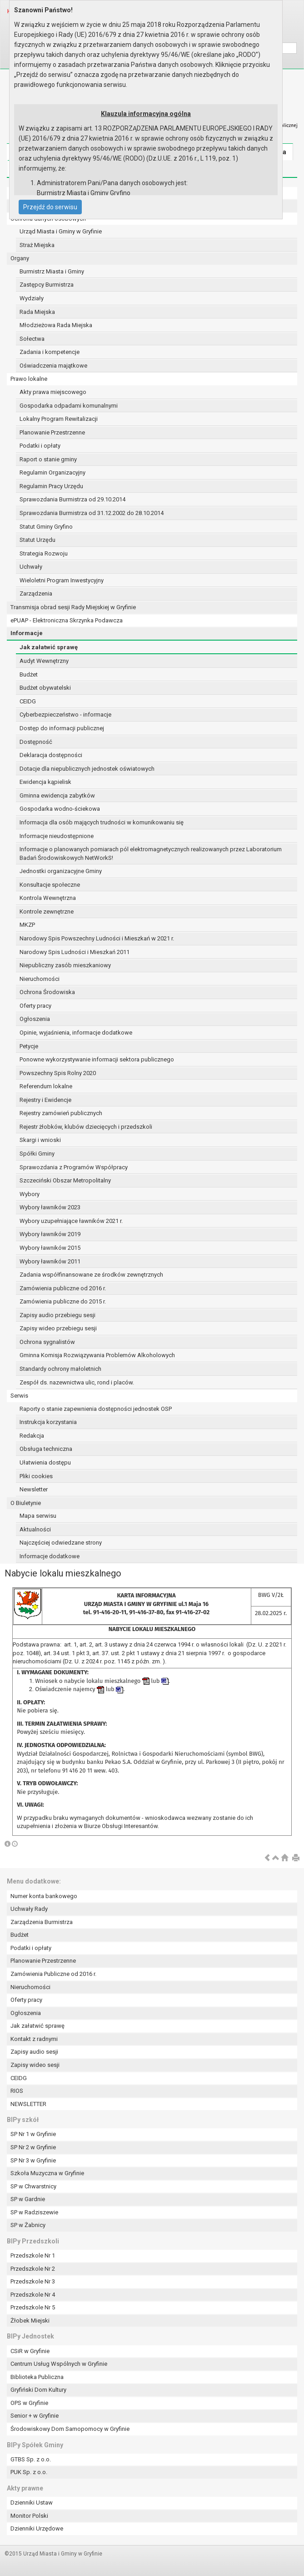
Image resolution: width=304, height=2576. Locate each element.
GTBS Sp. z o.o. (30, 2459)
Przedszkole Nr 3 (32, 2281)
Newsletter (34, 1489)
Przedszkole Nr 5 (32, 2307)
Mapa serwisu (38, 1515)
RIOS (16, 2090)
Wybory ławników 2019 (50, 1234)
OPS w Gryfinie (29, 2402)
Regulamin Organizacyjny (52, 472)
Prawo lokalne (28, 378)
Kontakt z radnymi (34, 2039)
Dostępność (36, 741)
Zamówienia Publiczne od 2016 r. (53, 1973)
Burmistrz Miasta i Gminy (52, 271)
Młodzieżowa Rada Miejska (56, 325)
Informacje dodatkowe (50, 1556)
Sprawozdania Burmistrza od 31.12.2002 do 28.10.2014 (92, 513)
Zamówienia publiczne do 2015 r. (63, 1301)
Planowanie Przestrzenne (52, 432)
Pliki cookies (36, 1476)
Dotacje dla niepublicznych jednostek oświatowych (87, 768)
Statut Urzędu (37, 539)
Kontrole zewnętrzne (47, 911)
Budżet (29, 674)
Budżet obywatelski (45, 687)
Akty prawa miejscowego (53, 392)
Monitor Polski (29, 2515)
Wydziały (32, 298)
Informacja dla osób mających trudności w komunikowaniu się (102, 822)
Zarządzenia (36, 593)
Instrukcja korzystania (48, 1422)
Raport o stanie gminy (48, 459)
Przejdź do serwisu (50, 207)
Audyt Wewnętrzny (44, 660)
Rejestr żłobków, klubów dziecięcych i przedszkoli (86, 1126)
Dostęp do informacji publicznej (62, 728)
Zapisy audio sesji (34, 2051)
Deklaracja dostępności (51, 755)
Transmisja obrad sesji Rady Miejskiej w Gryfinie (73, 607)
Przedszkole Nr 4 (32, 2294)
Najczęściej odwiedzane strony (61, 1542)
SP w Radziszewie (34, 2212)
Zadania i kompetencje (50, 352)
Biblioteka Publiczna (37, 2377)
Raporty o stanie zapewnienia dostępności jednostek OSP (96, 1408)
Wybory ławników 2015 (50, 1247)
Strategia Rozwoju (44, 553)
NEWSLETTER (28, 2104)
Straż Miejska (37, 245)
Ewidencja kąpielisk (45, 781)
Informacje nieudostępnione (57, 836)
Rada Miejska (37, 311)
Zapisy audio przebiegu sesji (57, 1315)
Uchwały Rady (29, 1908)
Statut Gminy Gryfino (46, 526)
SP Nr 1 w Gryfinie (33, 2134)
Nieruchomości (40, 978)
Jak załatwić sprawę (49, 647)
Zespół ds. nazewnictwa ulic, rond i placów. (77, 1382)
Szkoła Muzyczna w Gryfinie (47, 2173)
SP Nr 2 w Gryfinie (33, 2147)
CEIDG (28, 701)
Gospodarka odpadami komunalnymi (69, 405)
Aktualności (35, 1529)
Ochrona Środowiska (47, 992)
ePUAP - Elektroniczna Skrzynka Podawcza (66, 620)
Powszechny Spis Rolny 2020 (58, 1073)
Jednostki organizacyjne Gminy (61, 871)
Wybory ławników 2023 (50, 1207)
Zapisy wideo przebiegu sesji (58, 1328)
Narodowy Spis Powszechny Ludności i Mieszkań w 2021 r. (97, 938)
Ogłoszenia (35, 1018)
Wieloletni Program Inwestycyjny (62, 580)
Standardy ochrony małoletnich (60, 1368)
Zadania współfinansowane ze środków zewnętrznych (91, 1274)
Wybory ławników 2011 (50, 1261)
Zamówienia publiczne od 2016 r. (63, 1288)
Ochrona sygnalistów (47, 1342)
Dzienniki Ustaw (31, 2502)
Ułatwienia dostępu (45, 1462)
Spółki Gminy (37, 1153)
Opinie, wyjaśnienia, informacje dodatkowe (76, 1032)
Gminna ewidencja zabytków (57, 795)
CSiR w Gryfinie (30, 2351)
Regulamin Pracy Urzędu (51, 486)
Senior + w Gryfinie (34, 2415)
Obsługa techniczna (46, 1448)
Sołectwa (32, 338)
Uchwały (31, 566)
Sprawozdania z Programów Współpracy (74, 1167)
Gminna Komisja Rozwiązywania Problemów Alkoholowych (97, 1355)
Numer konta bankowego (43, 1896)
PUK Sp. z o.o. (28, 2472)
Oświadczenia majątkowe (53, 365)
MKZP (27, 924)
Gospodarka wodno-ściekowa (60, 808)
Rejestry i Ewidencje (45, 1099)
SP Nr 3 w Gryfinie (33, 2160)
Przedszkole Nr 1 (32, 2255)
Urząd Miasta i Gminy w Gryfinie (61, 231)
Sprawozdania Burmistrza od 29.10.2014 (72, 499)
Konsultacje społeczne (50, 884)
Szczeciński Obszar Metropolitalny (65, 1180)
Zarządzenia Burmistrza (41, 1922)
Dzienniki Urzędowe (36, 2528)
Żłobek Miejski (30, 2320)
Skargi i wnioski (40, 1139)
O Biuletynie (25, 1503)
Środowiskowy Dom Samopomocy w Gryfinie (70, 2428)
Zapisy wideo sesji (35, 2064)
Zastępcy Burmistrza (47, 284)
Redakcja (32, 1435)
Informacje (26, 633)
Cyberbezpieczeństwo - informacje (65, 714)
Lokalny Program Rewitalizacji (59, 418)
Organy (19, 258)
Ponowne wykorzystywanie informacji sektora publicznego (97, 1059)
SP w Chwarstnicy (33, 2186)
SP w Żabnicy (27, 2225)
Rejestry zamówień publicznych (61, 1113)
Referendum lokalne (46, 1086)
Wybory (30, 1194)
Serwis (19, 1395)
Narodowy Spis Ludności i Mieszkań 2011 (75, 952)
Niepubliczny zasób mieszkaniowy (65, 965)
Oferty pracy (35, 1005)
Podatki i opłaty (40, 445)
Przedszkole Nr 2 (32, 2268)
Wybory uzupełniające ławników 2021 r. (71, 1220)
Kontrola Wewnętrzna (48, 897)
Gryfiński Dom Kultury (38, 2389)
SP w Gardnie (27, 2199)
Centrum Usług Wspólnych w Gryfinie (58, 2363)
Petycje (29, 1046)
